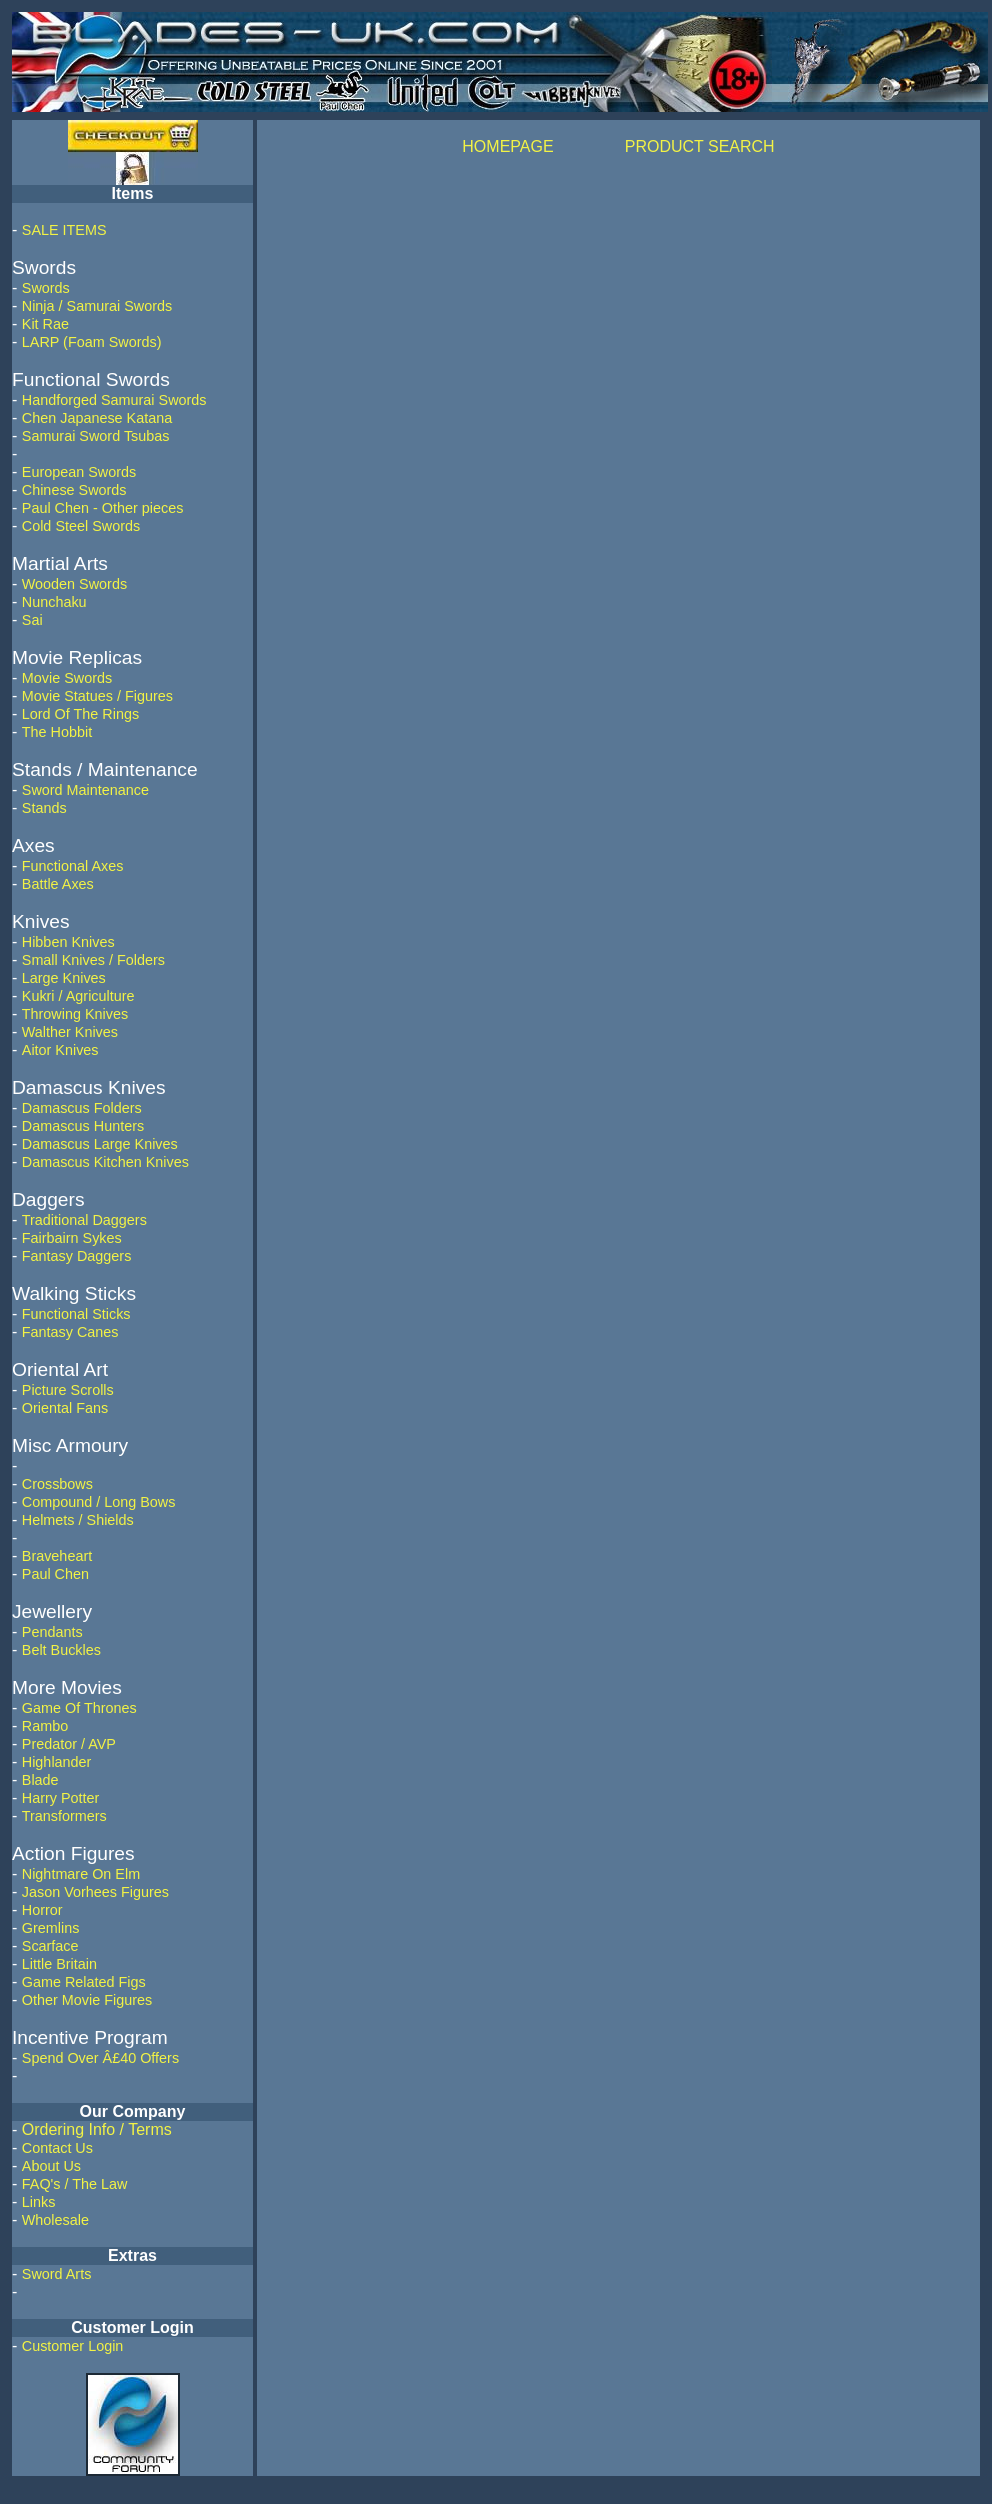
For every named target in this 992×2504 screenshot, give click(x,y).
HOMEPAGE (507, 146)
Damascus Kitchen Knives (105, 1162)
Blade (40, 1780)
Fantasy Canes (70, 1332)
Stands (44, 808)
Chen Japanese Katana (97, 418)
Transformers (64, 1816)
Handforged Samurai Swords (114, 400)
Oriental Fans (65, 1408)
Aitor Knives (60, 1050)
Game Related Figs (84, 1982)
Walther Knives (70, 1032)
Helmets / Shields (78, 1520)
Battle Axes (58, 884)
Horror (42, 1910)
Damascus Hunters (83, 1126)
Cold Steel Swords (81, 526)
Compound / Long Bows (99, 1502)
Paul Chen (55, 1574)
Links (39, 2202)
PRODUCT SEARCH (700, 146)
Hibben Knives (68, 942)
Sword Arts (57, 2274)
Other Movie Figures (87, 2000)
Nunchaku (54, 602)
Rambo (45, 1726)
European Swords (79, 472)
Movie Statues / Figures (97, 696)
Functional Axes (73, 866)
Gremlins (51, 1928)
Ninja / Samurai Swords (97, 306)
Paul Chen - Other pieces (103, 508)
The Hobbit (57, 732)
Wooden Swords (74, 584)
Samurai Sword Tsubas (96, 436)
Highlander (57, 1762)
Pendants (52, 1632)
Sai (32, 620)
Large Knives (64, 978)
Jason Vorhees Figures (95, 1892)
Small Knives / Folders (93, 960)
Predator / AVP (69, 1744)
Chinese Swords (74, 490)
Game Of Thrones (79, 1708)
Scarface (50, 1946)
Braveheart (57, 1556)
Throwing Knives (75, 1014)
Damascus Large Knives (100, 1144)
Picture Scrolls (68, 1390)
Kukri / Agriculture (78, 996)
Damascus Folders (82, 1108)
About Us (51, 2166)
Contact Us (57, 2148)
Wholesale (55, 2220)
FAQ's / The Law (75, 2184)
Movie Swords (67, 678)
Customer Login (73, 2346)
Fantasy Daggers (77, 1256)
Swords (46, 288)
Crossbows (57, 1484)
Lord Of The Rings (80, 714)
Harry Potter (61, 1798)
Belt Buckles (61, 1650)
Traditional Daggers (84, 1220)
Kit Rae (45, 324)
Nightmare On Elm (81, 1874)
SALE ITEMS (64, 230)
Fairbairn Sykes (72, 1238)
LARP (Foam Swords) (92, 342)
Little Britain (59, 1964)
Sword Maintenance (85, 790)
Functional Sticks (76, 1314)
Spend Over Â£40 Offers (100, 2058)
